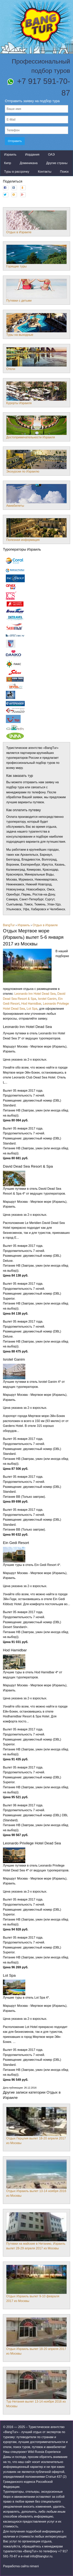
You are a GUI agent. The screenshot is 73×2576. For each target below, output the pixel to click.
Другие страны (56, 163)
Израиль (10, 154)
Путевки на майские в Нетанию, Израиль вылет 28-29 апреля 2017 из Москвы (36, 2231)
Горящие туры (36, 256)
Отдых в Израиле (36, 222)
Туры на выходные (36, 324)
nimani (34, 2566)
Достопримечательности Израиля (36, 427)
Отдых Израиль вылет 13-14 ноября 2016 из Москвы (36, 2178)
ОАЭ (51, 154)
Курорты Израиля (36, 393)
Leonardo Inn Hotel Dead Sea (35, 993)
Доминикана (29, 163)
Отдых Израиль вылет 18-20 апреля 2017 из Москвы (36, 2336)
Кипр (7, 163)
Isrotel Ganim (47, 998)
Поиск (64, 171)
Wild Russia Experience (44, 2451)
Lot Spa (32, 1008)
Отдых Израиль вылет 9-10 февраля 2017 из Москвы (36, 2284)
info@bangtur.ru (41, 2556)
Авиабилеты (36, 495)
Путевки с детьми (36, 290)
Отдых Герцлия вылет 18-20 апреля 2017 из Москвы (36, 2126)
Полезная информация (36, 529)
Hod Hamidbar (31, 1003)
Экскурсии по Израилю (36, 461)
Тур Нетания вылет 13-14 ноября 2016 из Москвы (36, 2389)
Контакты (44, 171)
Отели (36, 359)
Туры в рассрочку (16, 171)
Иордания (32, 154)
